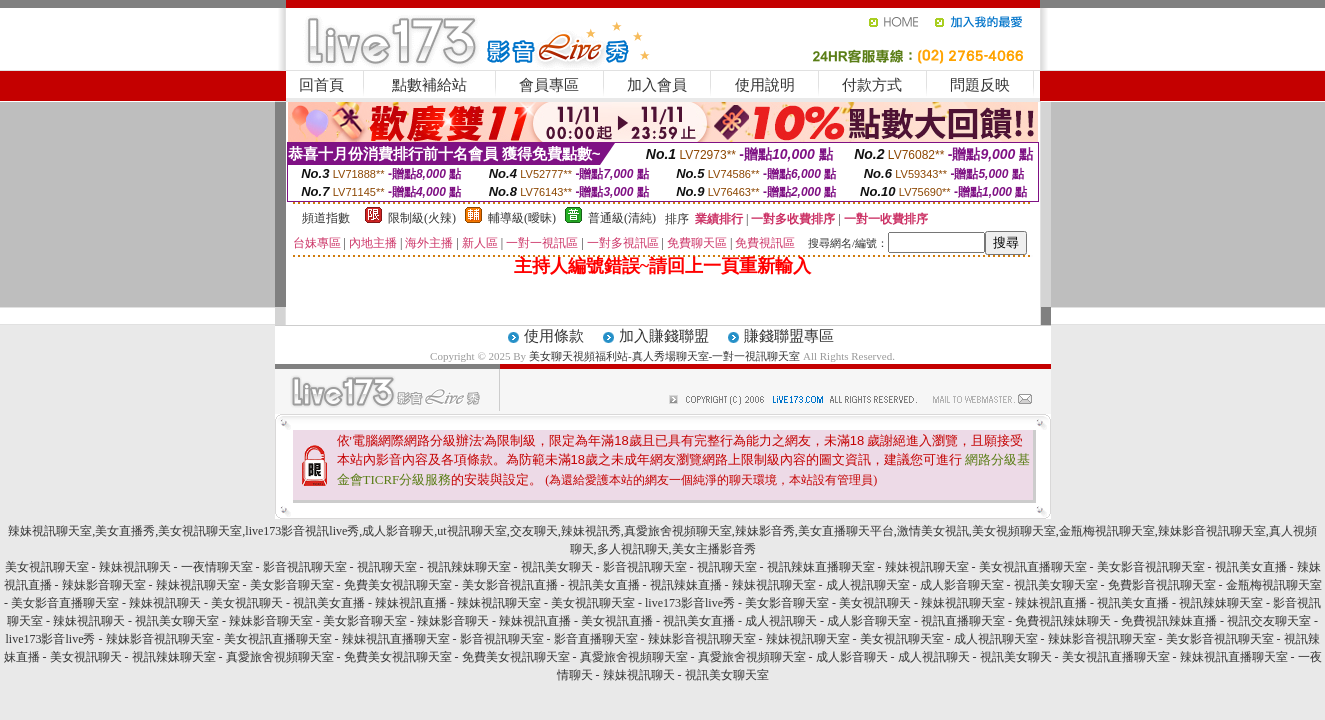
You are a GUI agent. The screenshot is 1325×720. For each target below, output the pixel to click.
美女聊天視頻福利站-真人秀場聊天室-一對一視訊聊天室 (664, 356)
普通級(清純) (622, 218)
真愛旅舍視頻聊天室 (280, 657)
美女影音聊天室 (292, 585)
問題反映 (980, 85)
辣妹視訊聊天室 (927, 567)
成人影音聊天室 (962, 585)
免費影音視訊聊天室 (1162, 585)
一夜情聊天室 (217, 567)
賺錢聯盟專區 (789, 336)
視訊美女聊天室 (1056, 585)
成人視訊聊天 (781, 621)
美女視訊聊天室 (47, 567)
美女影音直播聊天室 (65, 603)
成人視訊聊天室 (868, 585)
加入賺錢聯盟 (664, 336)
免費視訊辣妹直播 (1169, 621)
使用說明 (765, 85)
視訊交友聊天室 (1269, 621)
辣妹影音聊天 (453, 621)
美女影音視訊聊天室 (1151, 567)
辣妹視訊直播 (411, 603)
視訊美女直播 (1251, 567)
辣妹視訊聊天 (135, 567)
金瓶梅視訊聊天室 (1274, 585)
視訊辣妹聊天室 (469, 567)
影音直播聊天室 (596, 639)
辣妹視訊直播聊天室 (396, 639)
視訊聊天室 (387, 567)
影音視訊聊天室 (305, 567)
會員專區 (549, 85)
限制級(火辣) (422, 218)
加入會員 (657, 85)
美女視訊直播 (617, 621)
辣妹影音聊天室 (104, 585)
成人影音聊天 (852, 657)
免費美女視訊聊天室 (398, 585)
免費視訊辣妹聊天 (1063, 621)
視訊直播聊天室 (963, 621)
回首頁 (321, 85)
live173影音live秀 (690, 603)
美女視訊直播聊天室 (1033, 567)
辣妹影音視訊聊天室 (160, 639)
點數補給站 (429, 85)
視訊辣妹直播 (686, 585)
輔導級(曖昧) (522, 218)
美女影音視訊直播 (510, 585)
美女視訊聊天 (247, 603)
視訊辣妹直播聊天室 (821, 567)
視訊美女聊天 (557, 567)
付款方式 (872, 85)
